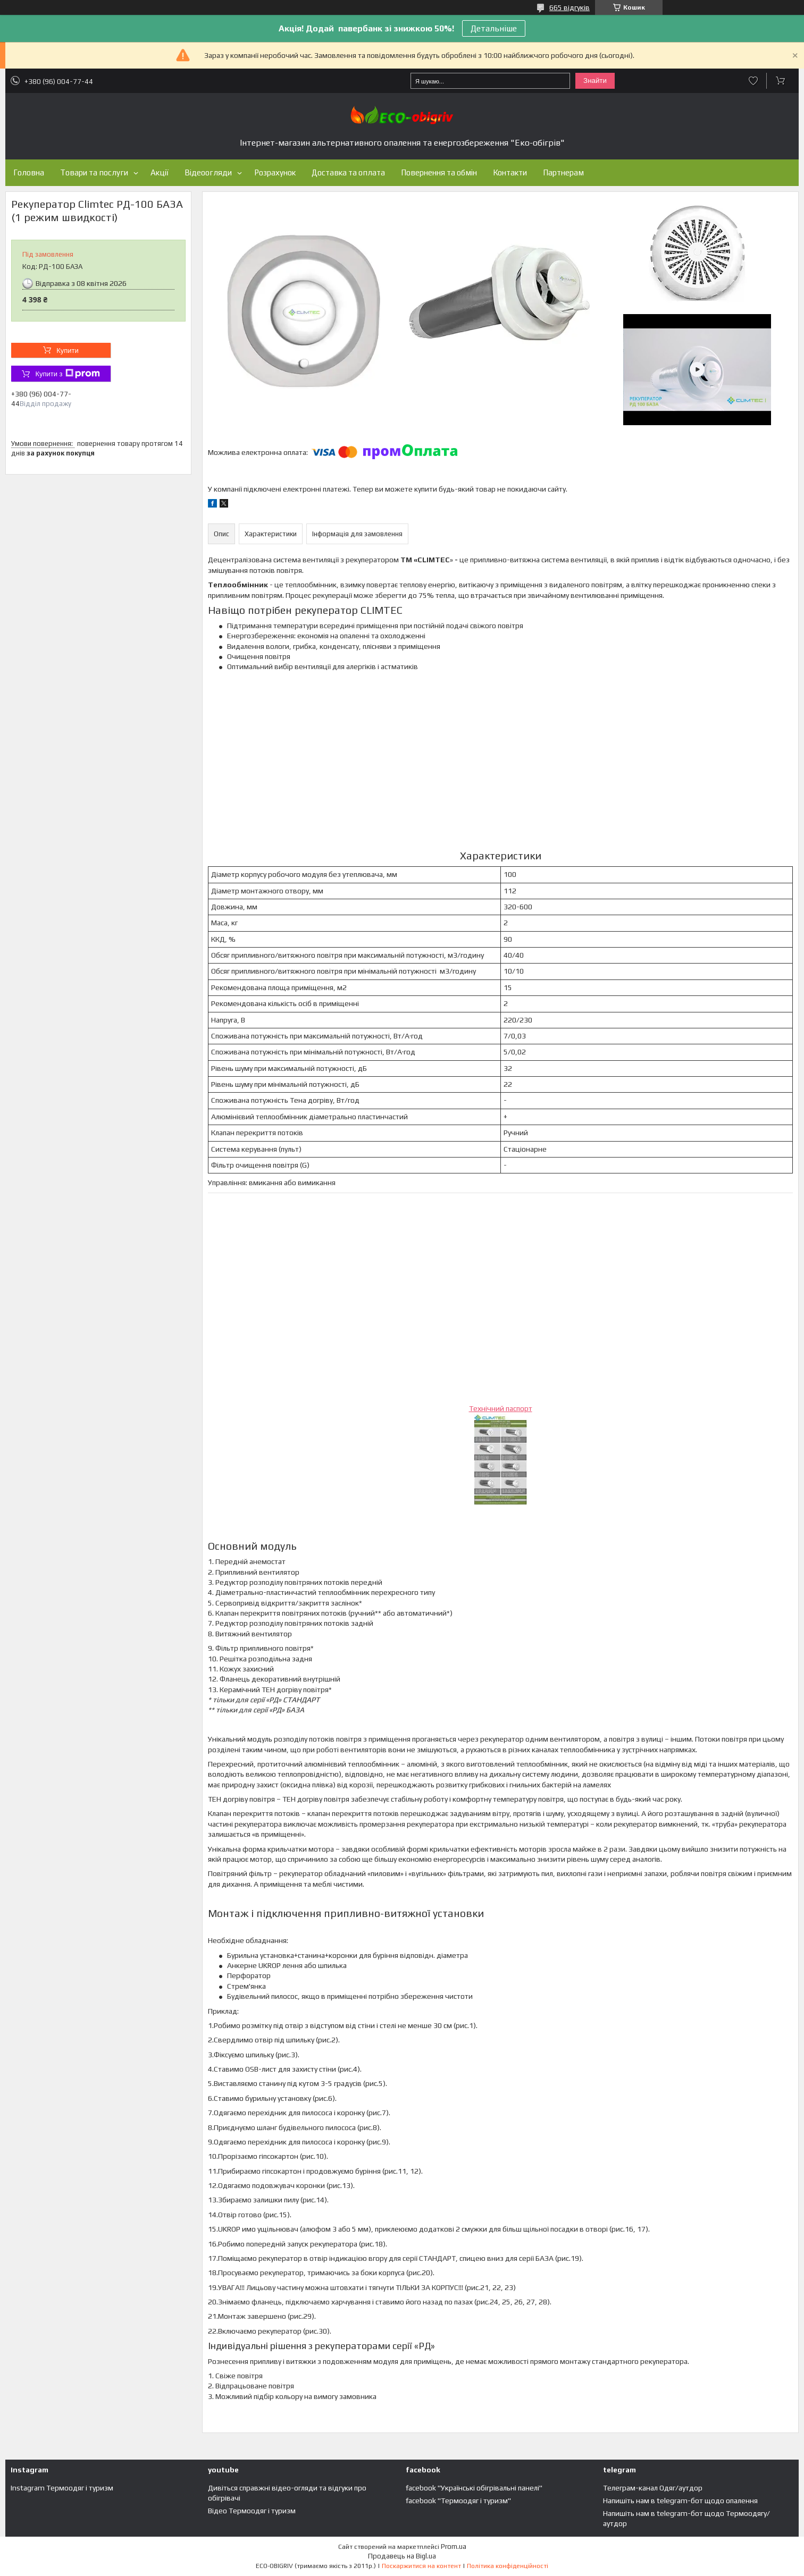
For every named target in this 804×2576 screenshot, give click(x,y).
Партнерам (563, 172)
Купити (67, 350)
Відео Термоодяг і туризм (252, 2510)
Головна (28, 172)
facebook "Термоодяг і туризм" (458, 2500)
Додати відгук (753, 81)
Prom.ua (453, 2546)
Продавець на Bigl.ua (402, 2556)
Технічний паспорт (500, 1408)
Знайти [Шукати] (595, 81)
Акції (159, 172)
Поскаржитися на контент (421, 2566)
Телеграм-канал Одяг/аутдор (652, 2488)
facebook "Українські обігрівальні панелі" (474, 2488)
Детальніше (494, 28)
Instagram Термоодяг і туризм (62, 2488)
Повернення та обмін (439, 172)
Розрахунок (275, 172)
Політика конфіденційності (507, 2566)
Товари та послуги (94, 172)
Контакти (510, 172)
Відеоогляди (208, 172)
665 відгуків (569, 7)
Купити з (67, 373)
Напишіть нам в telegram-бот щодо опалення (680, 2500)
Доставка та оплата (348, 172)
